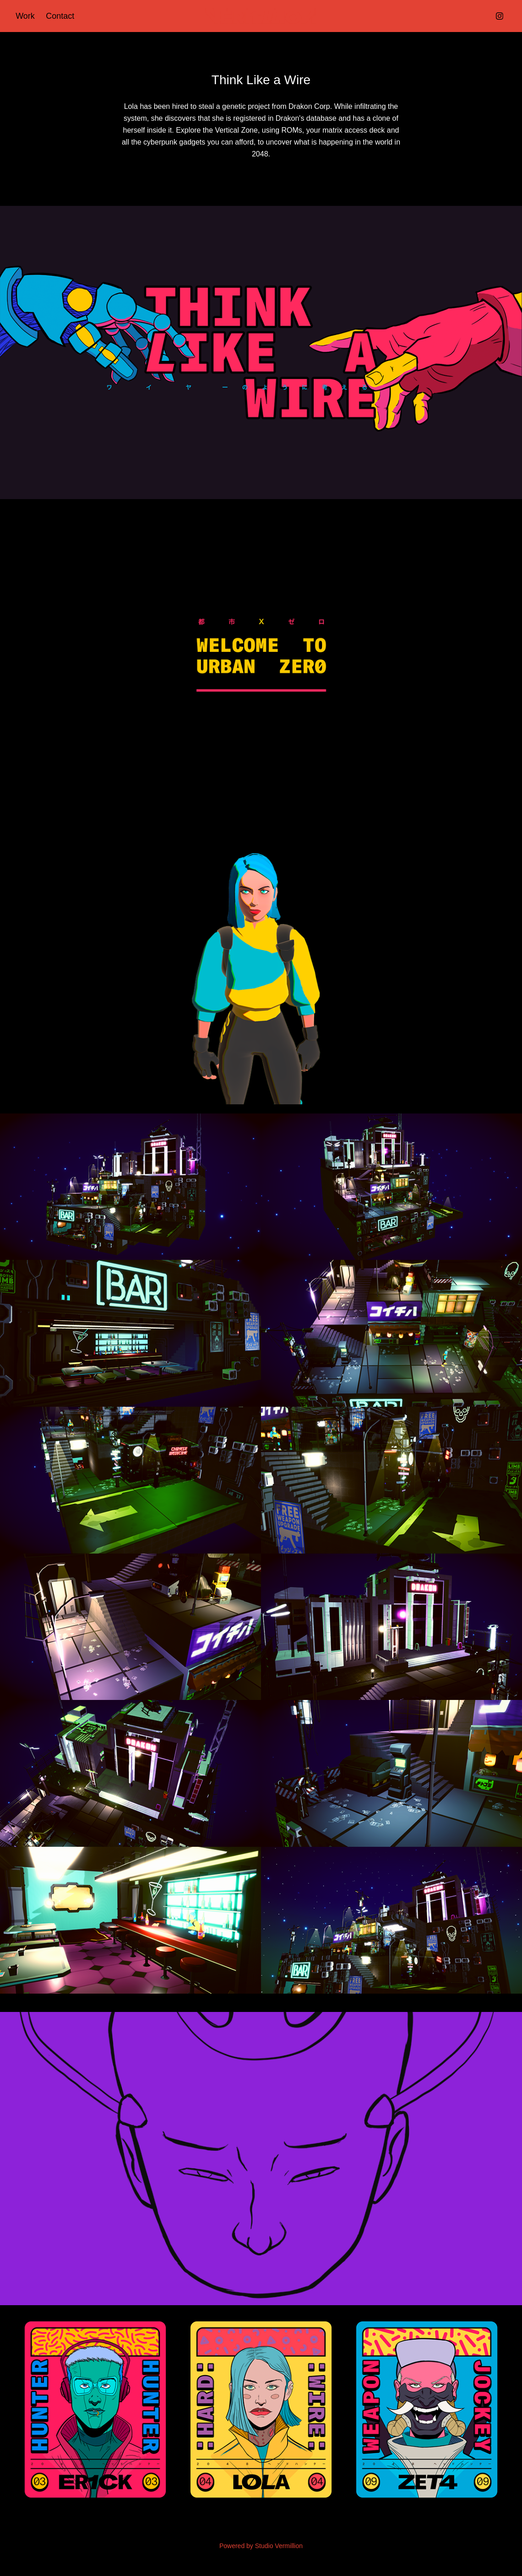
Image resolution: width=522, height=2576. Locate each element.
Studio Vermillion (279, 2545)
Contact (60, 16)
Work (25, 16)
